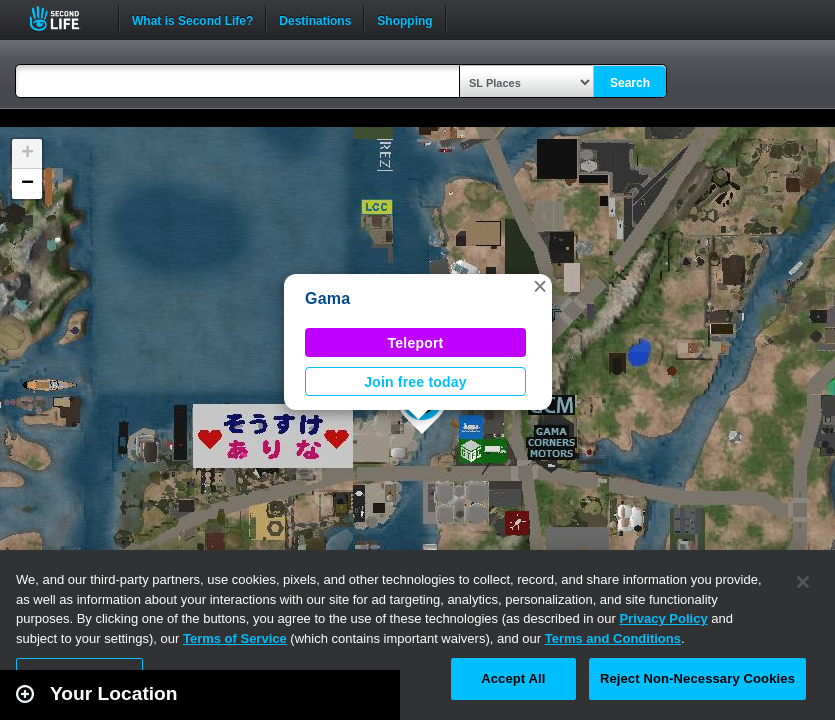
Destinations (315, 19)
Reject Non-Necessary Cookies (697, 678)
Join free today (415, 382)
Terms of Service (235, 638)
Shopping (404, 19)
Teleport (416, 343)
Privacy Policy (663, 618)
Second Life (65, 18)
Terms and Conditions (613, 638)
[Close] (803, 582)
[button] (540, 286)
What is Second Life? (192, 19)
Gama (327, 298)
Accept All (513, 678)
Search (630, 83)
